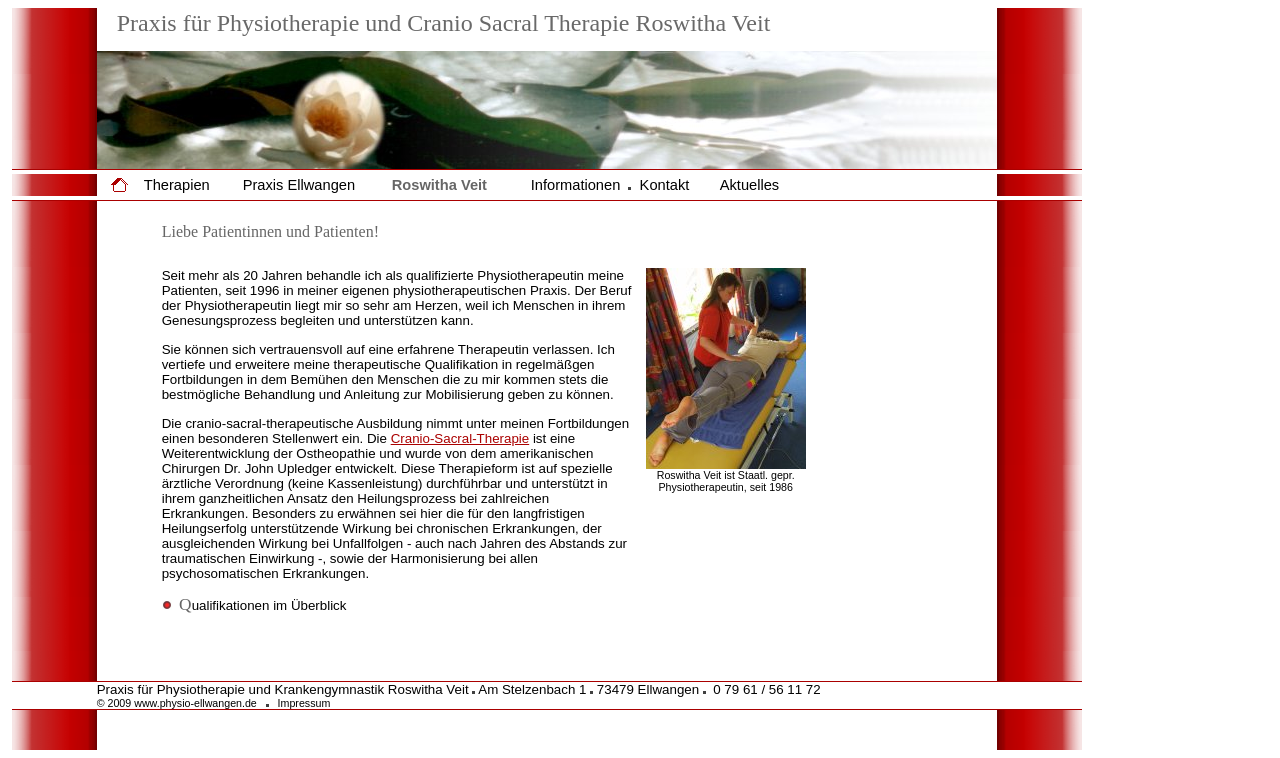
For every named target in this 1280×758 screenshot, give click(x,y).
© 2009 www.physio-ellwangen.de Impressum (214, 703)
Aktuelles (749, 185)
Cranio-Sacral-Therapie (460, 438)
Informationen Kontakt (610, 185)
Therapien (177, 185)
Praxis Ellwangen (299, 185)
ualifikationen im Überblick (254, 605)
